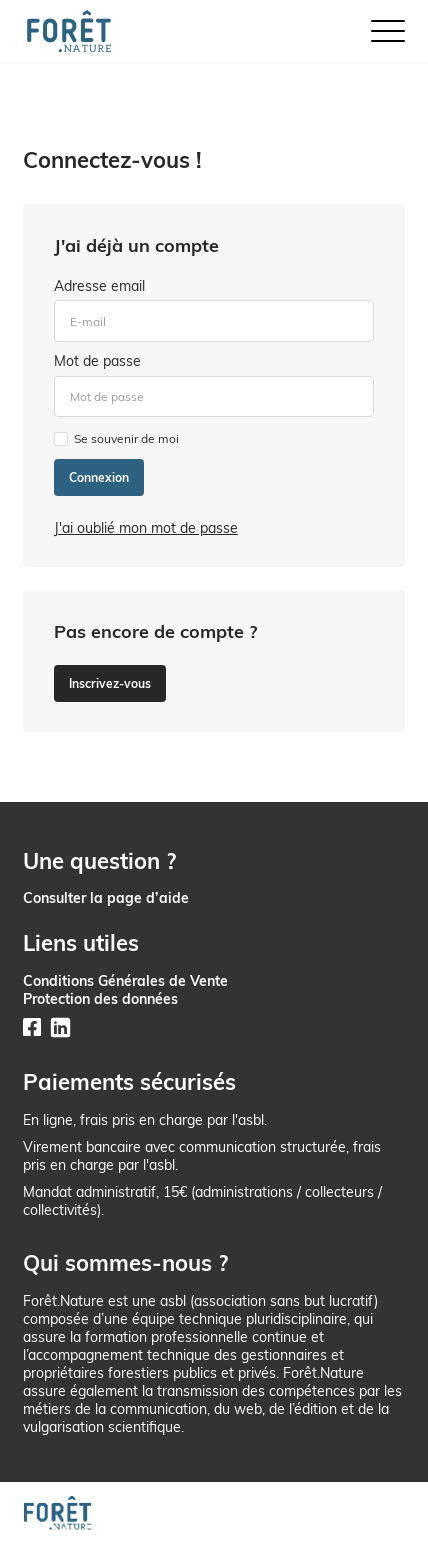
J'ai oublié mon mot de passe (146, 527)
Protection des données (100, 998)
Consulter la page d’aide (106, 897)
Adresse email (99, 286)
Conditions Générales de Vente (125, 980)
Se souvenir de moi (126, 438)
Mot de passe (97, 361)
